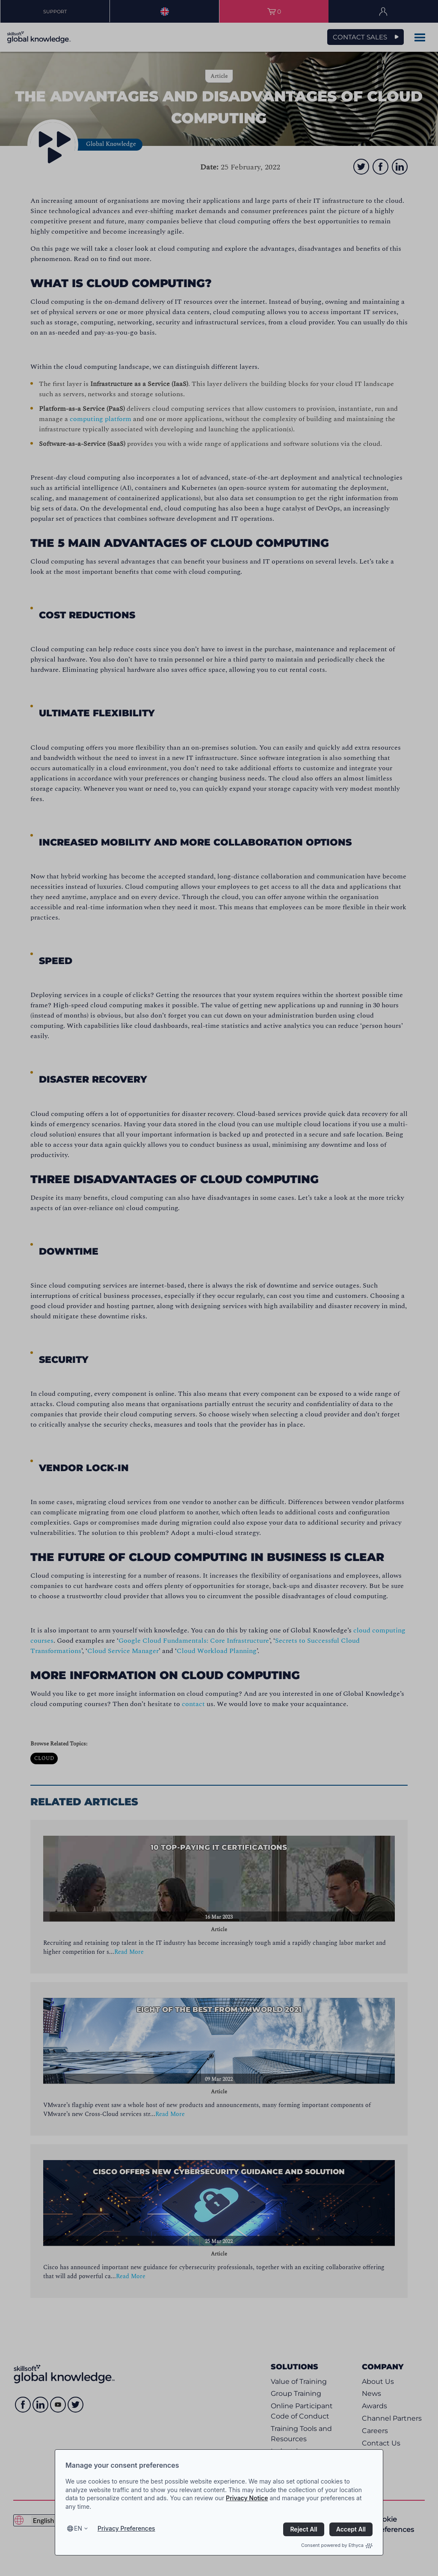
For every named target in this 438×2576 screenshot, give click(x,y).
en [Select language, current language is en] (78, 2528)
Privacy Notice (247, 2498)
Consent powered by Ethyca (337, 2545)
